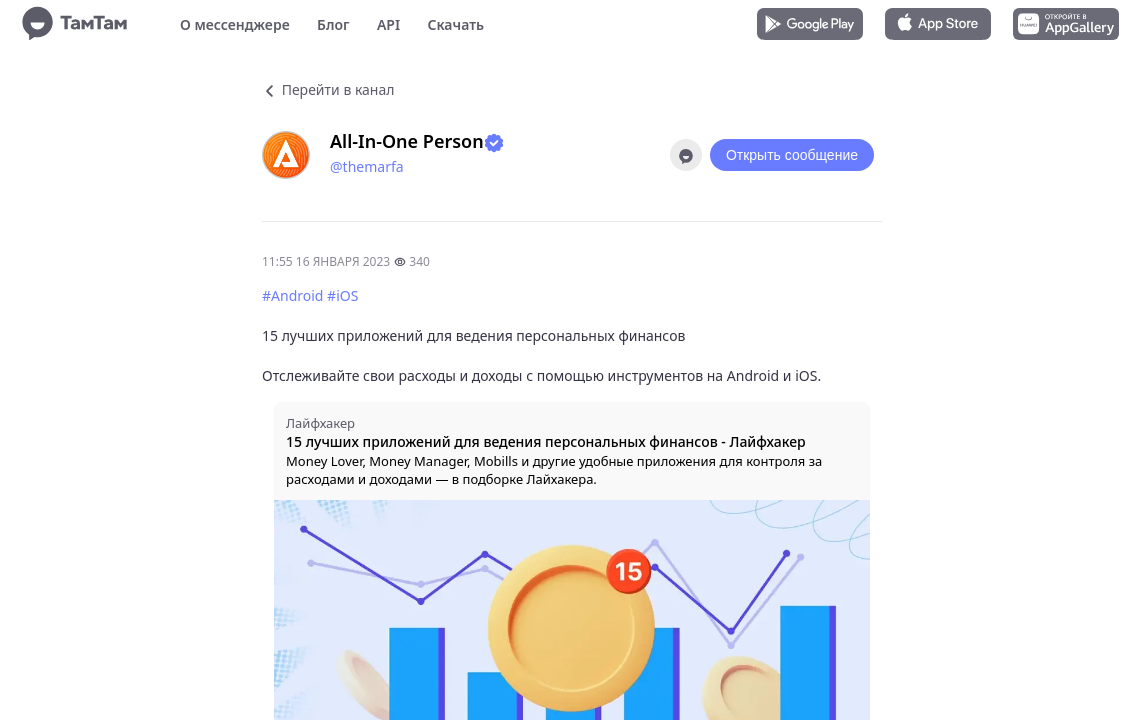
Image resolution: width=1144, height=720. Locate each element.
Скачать (455, 24)
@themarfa (367, 166)
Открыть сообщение (792, 155)
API (388, 24)
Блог (333, 24)
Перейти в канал (328, 89)
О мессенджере (235, 24)
